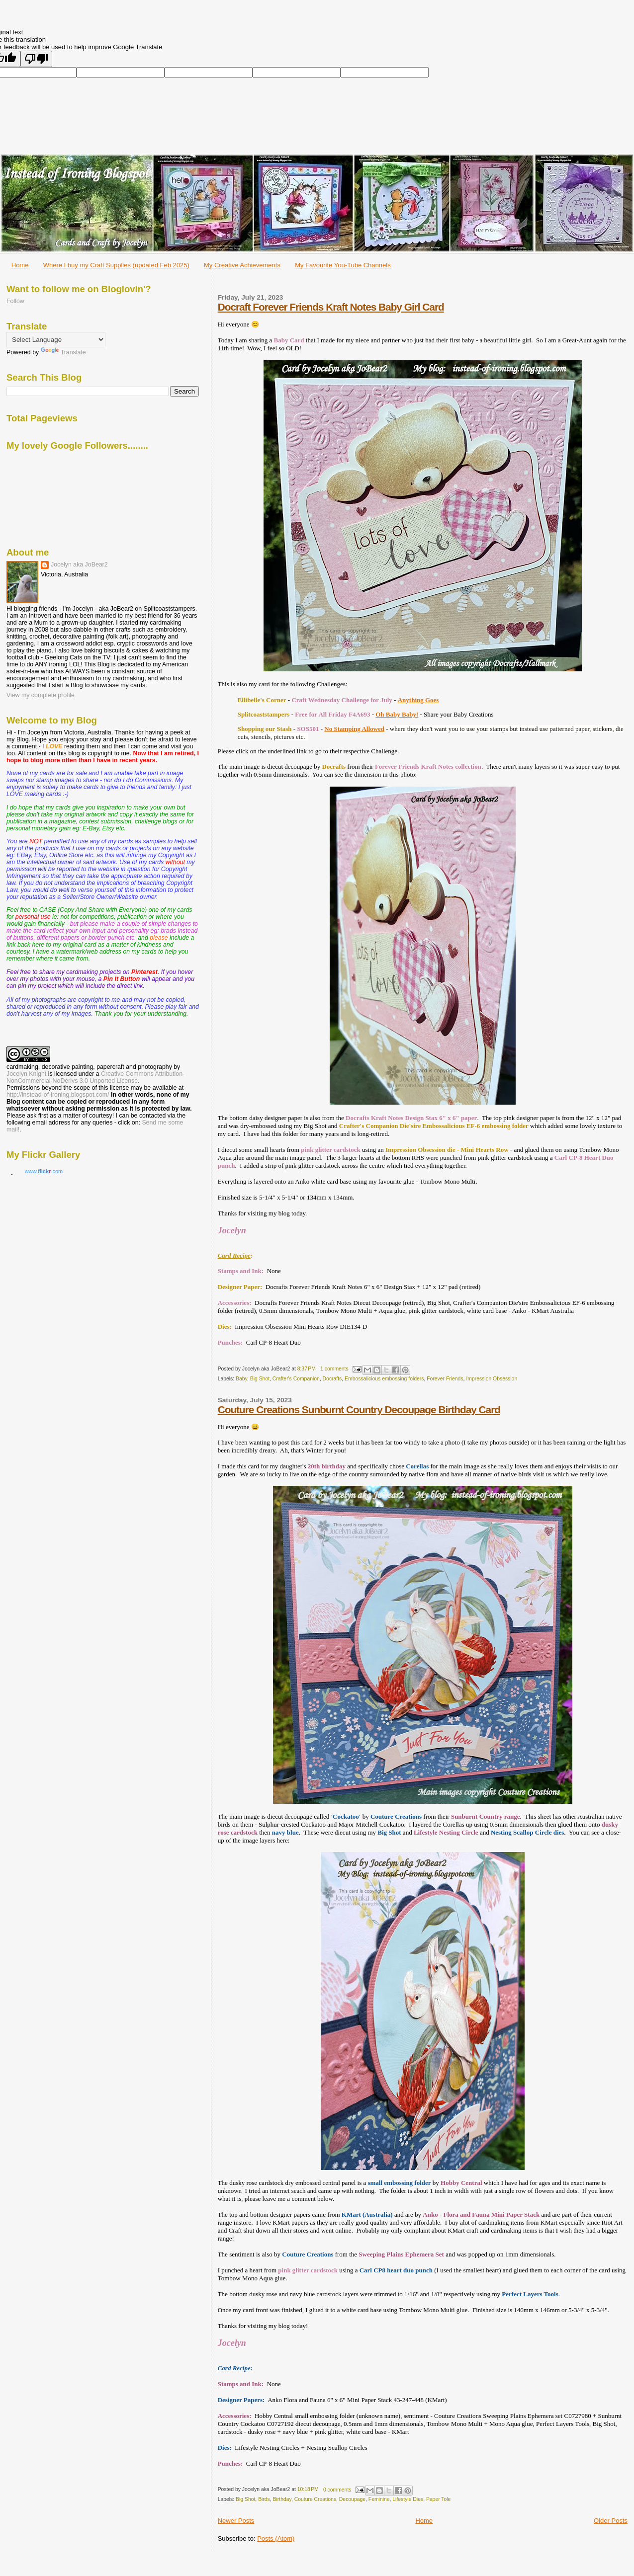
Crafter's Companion (296, 1378)
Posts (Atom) (275, 2538)
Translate (63, 352)
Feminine (379, 2499)
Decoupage (352, 2499)
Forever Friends (445, 1378)
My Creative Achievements (242, 265)
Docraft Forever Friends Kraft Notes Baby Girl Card (331, 307)
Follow (15, 301)
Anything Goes (418, 700)
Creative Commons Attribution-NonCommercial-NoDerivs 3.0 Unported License (95, 1077)
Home (20, 265)
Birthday (282, 2499)
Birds (264, 2499)
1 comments (334, 1368)
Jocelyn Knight (26, 1073)
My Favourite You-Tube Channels (342, 265)
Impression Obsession (491, 1378)
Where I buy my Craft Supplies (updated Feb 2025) (116, 265)
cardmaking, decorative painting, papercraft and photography (89, 1066)
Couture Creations (315, 2499)
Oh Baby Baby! (396, 714)
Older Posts (611, 2520)
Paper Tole (438, 2499)
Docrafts (332, 1378)
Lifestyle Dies (407, 2499)
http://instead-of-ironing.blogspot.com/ (57, 1094)
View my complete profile (40, 695)
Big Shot (260, 1378)
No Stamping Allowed (354, 728)
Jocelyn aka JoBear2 (79, 564)
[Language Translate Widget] (55, 339)
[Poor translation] (36, 59)
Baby (241, 1378)
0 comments (337, 2490)
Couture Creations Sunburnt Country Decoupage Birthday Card (359, 1409)
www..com (44, 1171)
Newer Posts (236, 2520)
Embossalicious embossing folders (384, 1378)
